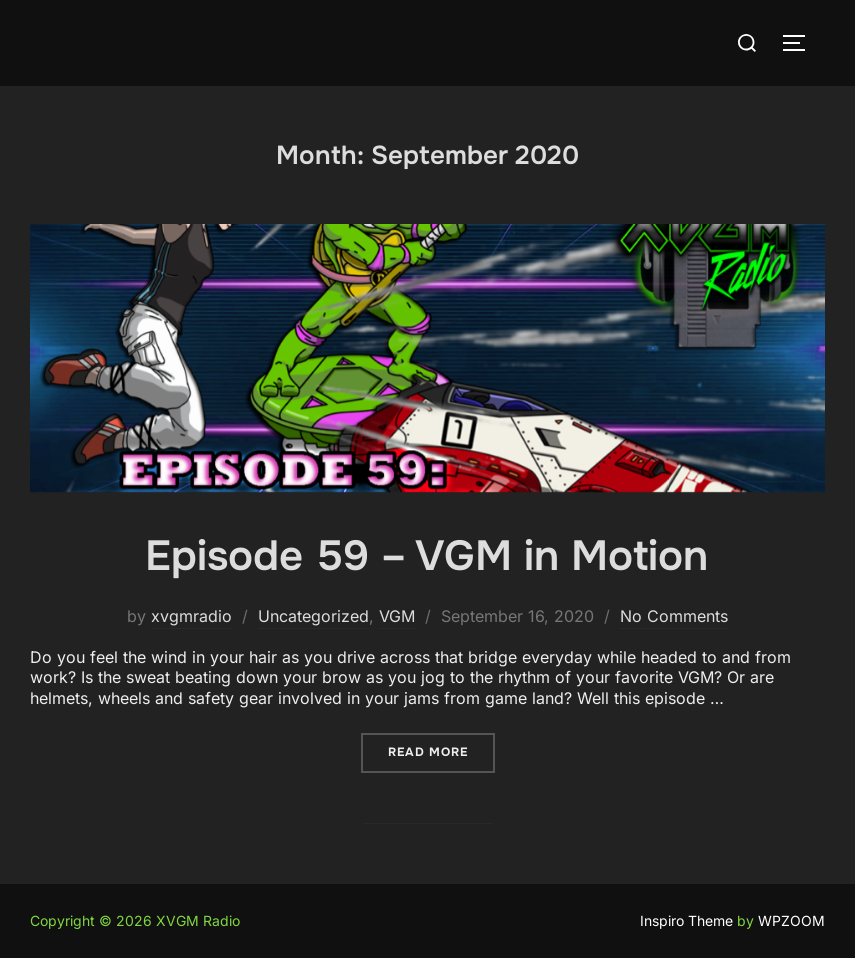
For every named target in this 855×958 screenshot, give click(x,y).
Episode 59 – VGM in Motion (426, 556)
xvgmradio (191, 616)
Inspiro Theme (686, 920)
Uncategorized (313, 616)
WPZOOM (791, 920)
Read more (441, 751)
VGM (397, 616)
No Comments (674, 616)
